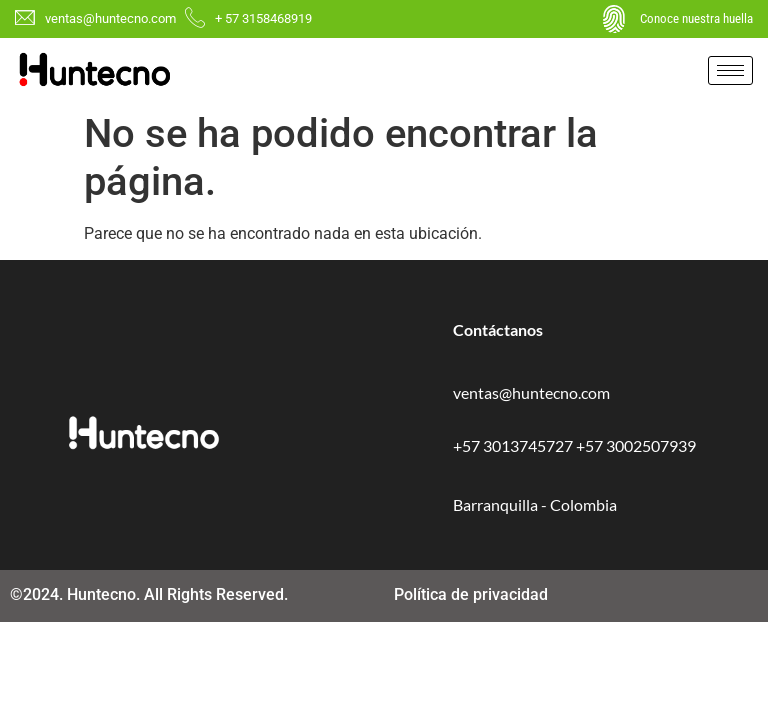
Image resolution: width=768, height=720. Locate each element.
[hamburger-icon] (730, 70)
